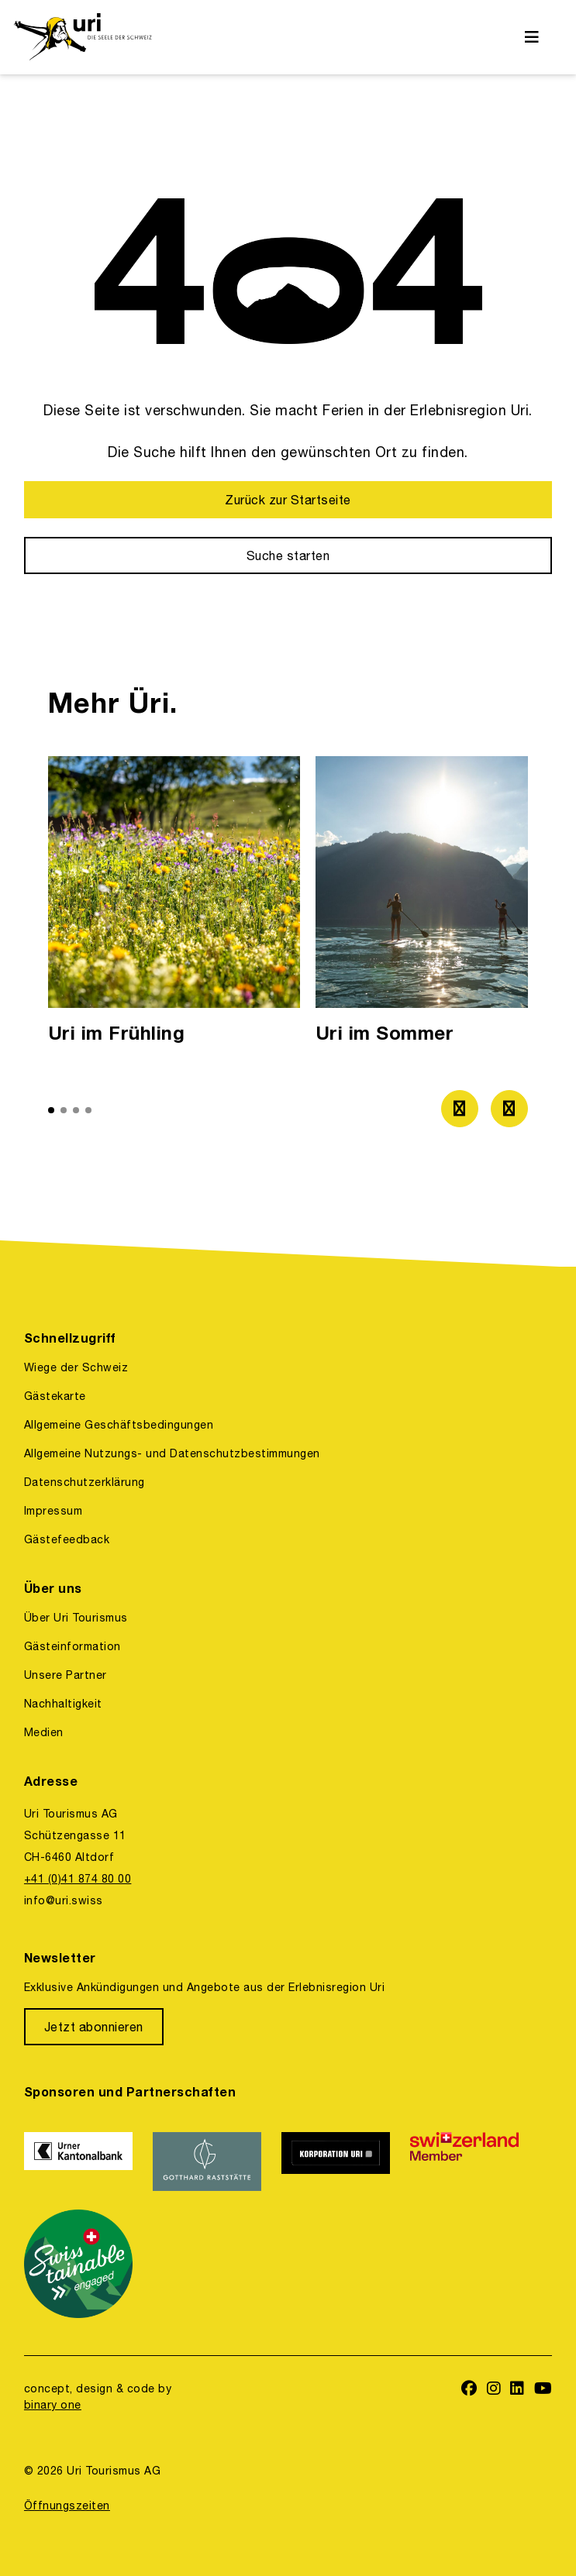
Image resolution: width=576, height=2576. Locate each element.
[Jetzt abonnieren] (94, 2026)
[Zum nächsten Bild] (509, 1108)
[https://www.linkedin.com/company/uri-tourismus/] (517, 2390)
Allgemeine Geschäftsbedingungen (118, 1425)
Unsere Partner (65, 1675)
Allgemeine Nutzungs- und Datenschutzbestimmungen (172, 1453)
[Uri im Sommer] (441, 904)
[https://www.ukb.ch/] (79, 2161)
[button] (51, 1110)
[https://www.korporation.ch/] (336, 2161)
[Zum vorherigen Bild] (459, 1108)
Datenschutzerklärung (84, 1482)
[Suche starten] (288, 555)
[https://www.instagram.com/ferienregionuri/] (494, 2390)
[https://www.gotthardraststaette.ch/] (208, 2161)
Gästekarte (55, 1396)
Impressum (53, 1511)
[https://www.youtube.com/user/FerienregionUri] (543, 2390)
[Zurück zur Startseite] (288, 499)
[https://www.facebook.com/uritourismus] (469, 2390)
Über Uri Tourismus (76, 1617)
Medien (44, 1732)
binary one (52, 2405)
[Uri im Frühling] (174, 904)
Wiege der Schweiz (76, 1367)
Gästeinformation (72, 1646)
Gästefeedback (66, 1539)
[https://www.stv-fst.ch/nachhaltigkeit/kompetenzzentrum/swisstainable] (79, 2264)
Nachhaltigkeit (63, 1703)
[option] (174, 904)
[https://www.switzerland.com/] (465, 2161)
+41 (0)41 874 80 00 (77, 1879)
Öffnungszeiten (67, 2505)
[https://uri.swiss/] (82, 37)
